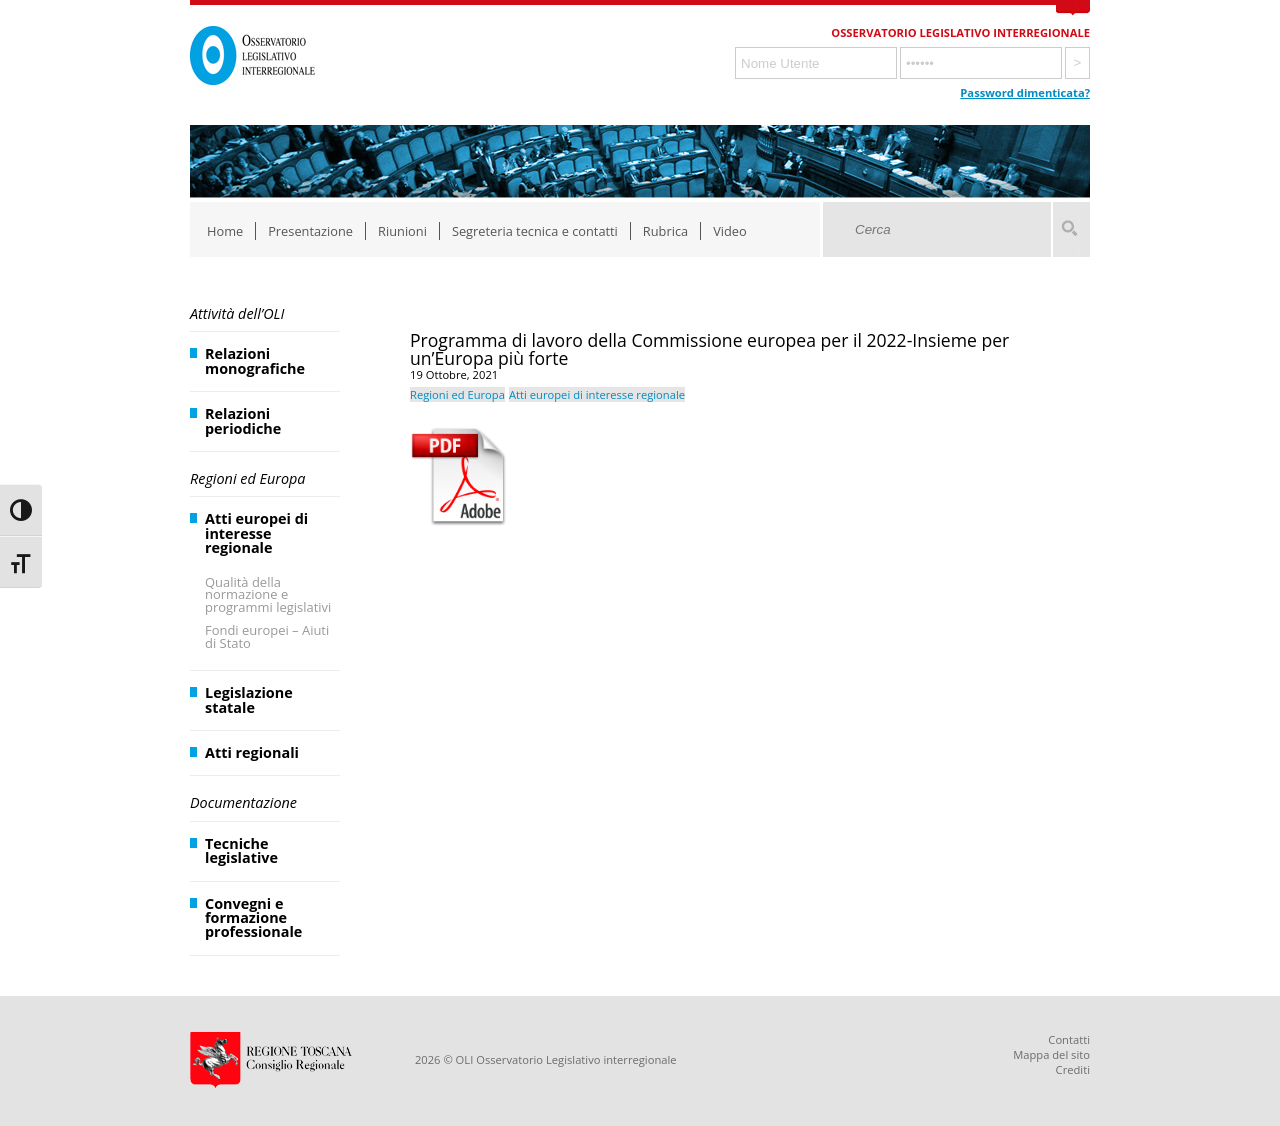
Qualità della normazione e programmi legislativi (268, 595)
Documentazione (243, 802)
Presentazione (310, 231)
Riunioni (402, 231)
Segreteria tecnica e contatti (535, 231)
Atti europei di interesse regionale (256, 533)
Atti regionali (252, 752)
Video (730, 231)
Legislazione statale (249, 699)
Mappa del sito (1051, 1054)
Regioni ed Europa (247, 478)
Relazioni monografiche (255, 360)
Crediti (1073, 1069)
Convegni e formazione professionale (253, 918)
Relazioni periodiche (243, 420)
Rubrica (665, 231)
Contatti (1069, 1039)
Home (225, 231)
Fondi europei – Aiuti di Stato (267, 636)
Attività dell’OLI (237, 313)
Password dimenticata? (1025, 92)
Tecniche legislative (241, 850)
